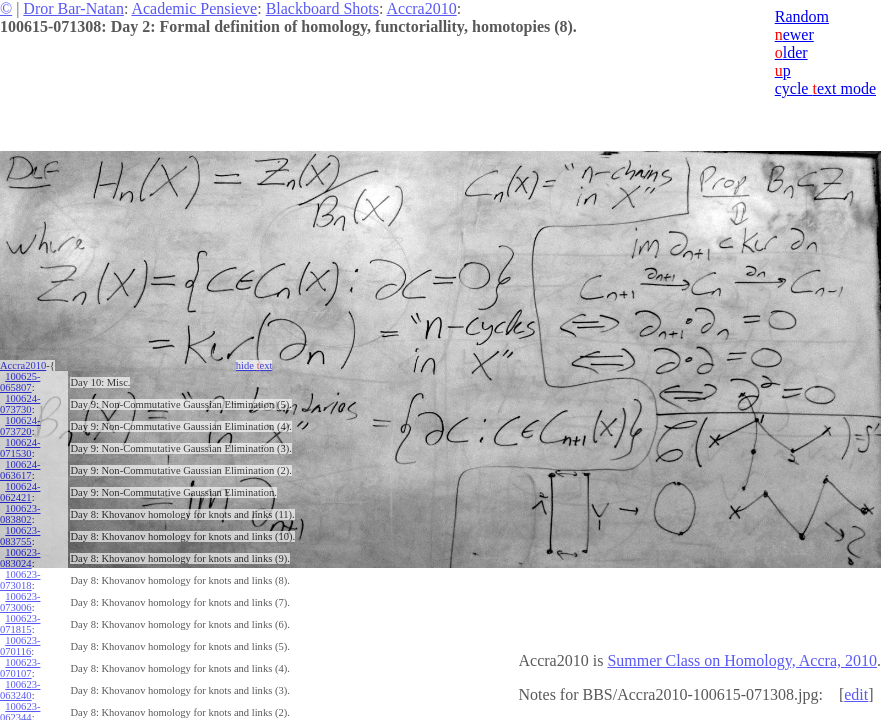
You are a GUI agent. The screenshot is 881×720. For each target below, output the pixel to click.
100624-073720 (20, 426)
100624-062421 (20, 492)
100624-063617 (20, 470)
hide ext (254, 365)
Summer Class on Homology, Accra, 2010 (742, 660)
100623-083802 (20, 514)
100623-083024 (20, 558)
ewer (794, 34)
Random (802, 16)
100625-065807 (20, 382)
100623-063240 (20, 690)
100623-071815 (20, 624)
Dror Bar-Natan (73, 8)
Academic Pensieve (194, 8)
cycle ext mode (825, 88)
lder (791, 52)
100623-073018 (20, 580)
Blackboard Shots (322, 8)
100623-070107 (20, 668)
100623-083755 (20, 536)
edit (856, 694)
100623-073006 (20, 602)
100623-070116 (20, 646)
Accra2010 (422, 8)
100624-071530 (20, 448)
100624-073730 (20, 404)
